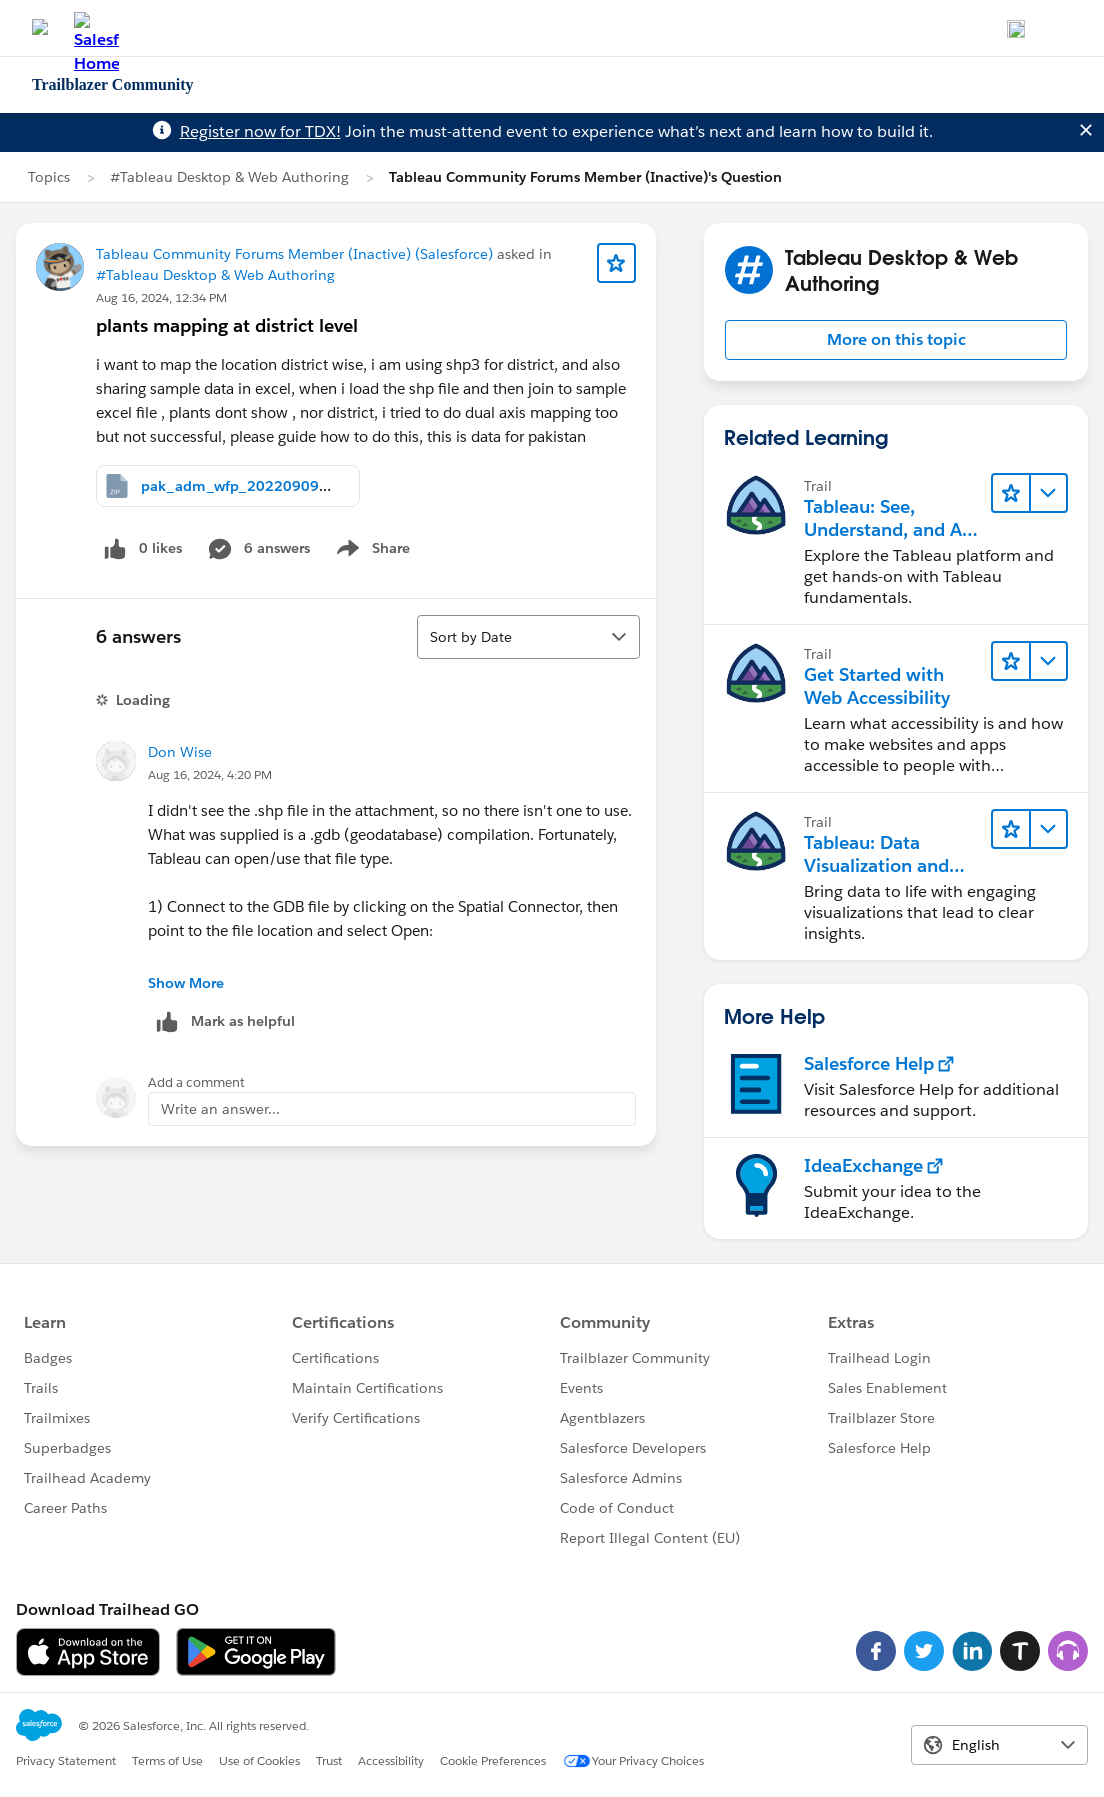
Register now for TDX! (260, 131)
